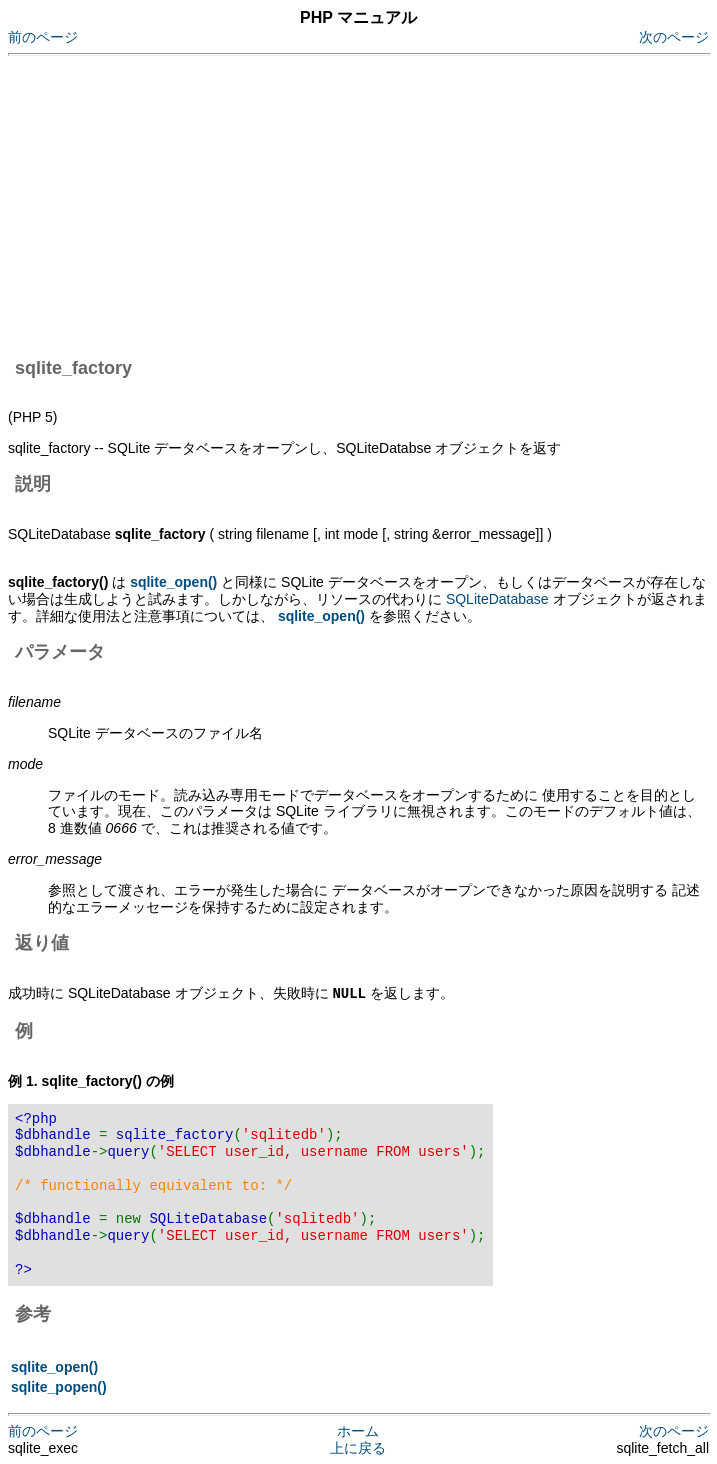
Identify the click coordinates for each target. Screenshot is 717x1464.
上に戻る (358, 1447)
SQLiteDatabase (497, 599)
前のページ (43, 37)
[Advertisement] (362, 203)
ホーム (358, 1430)
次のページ (674, 37)
